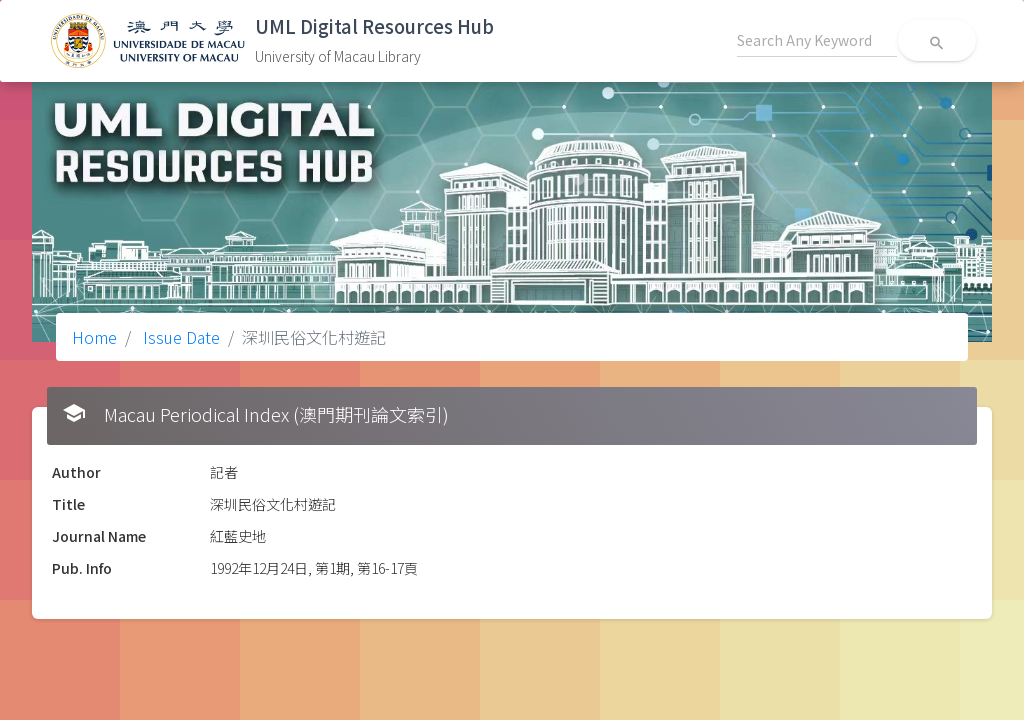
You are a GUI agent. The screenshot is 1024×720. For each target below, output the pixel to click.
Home (94, 337)
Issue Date (179, 337)
